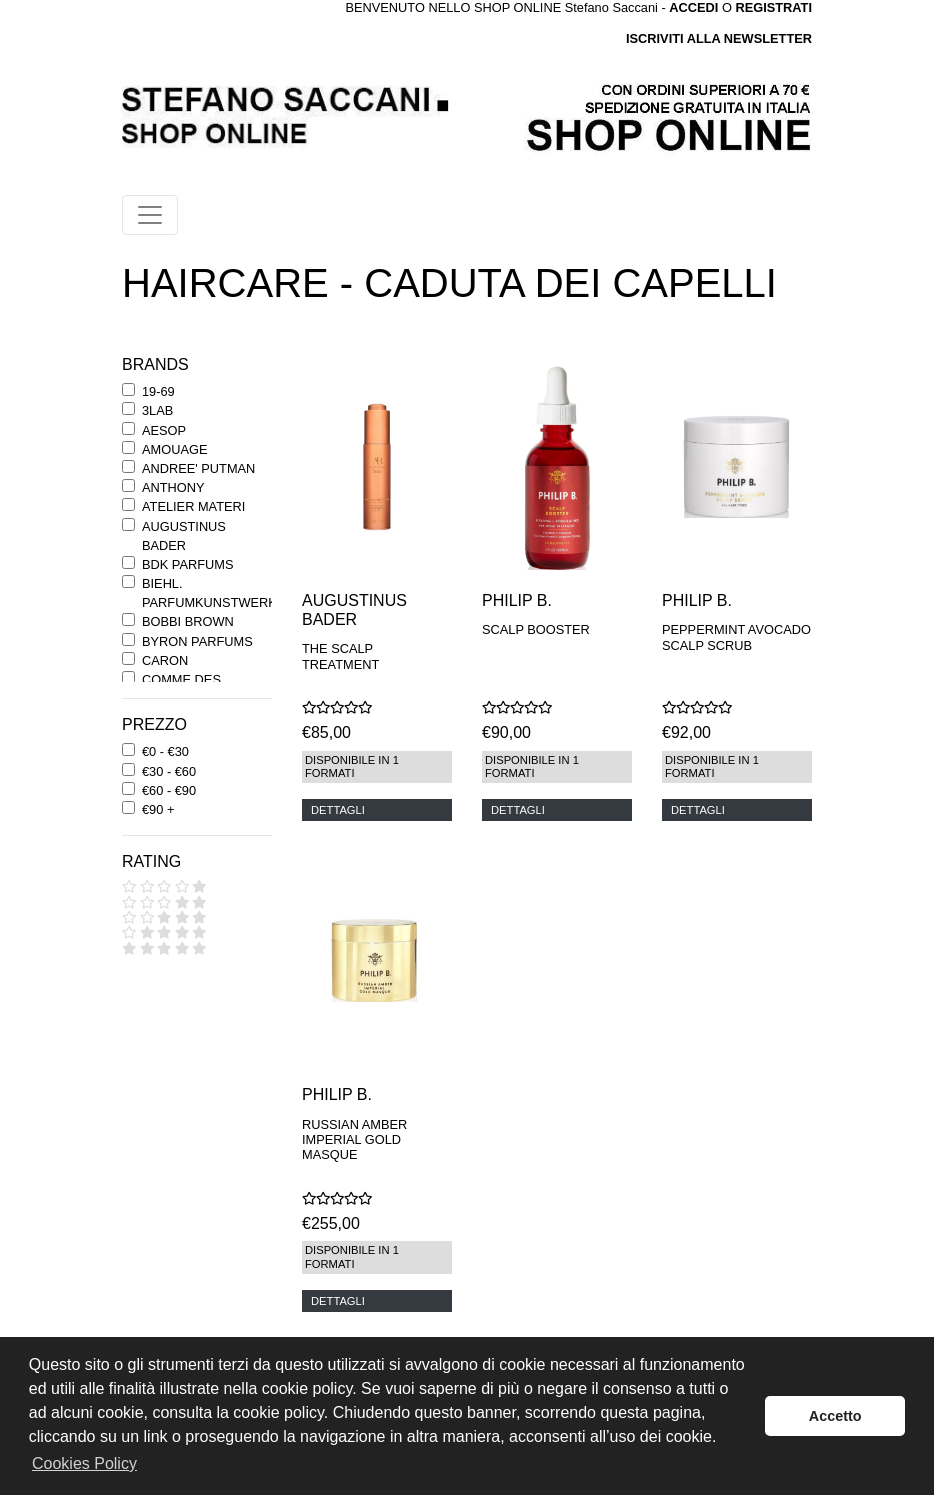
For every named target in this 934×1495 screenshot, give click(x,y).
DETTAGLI (338, 810)
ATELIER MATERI (193, 506)
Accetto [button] (835, 1416)
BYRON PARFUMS (197, 641)
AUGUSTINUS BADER (184, 536)
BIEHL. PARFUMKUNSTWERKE (213, 593)
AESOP (164, 430)
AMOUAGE (174, 449)
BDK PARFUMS (187, 564)
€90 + (158, 809)
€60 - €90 (169, 790)
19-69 (158, 391)
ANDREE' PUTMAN (198, 468)
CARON (165, 660)
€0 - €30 (165, 751)
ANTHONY (173, 487)
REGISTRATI (773, 7)
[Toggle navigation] (150, 215)
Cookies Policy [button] (84, 1463)
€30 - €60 (169, 771)
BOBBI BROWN (188, 621)
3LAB (157, 410)
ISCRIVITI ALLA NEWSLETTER (719, 38)
